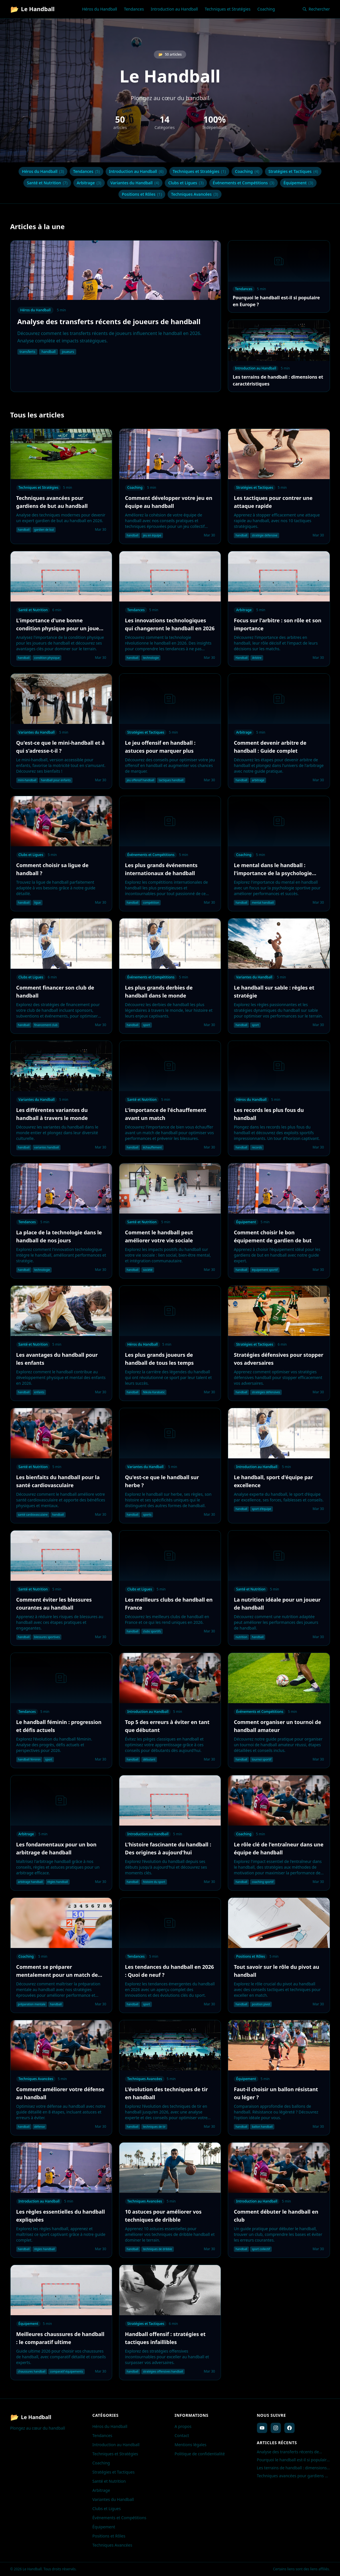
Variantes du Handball (134, 183)
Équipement (298, 183)
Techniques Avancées (194, 194)
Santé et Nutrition (47, 183)
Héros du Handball (99, 9)
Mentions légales (191, 2444)
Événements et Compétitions (243, 183)
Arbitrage (89, 183)
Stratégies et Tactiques (293, 171)
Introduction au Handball (174, 9)
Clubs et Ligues (186, 183)
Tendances (134, 9)
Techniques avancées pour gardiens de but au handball (293, 2476)
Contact (182, 2435)
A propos (183, 2426)
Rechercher (316, 9)
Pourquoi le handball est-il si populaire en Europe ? (293, 2460)
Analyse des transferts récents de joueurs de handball (288, 2452)
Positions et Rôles (142, 194)
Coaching (266, 9)
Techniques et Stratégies (227, 9)
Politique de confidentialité (200, 2453)
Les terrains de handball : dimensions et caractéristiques (292, 2468)
